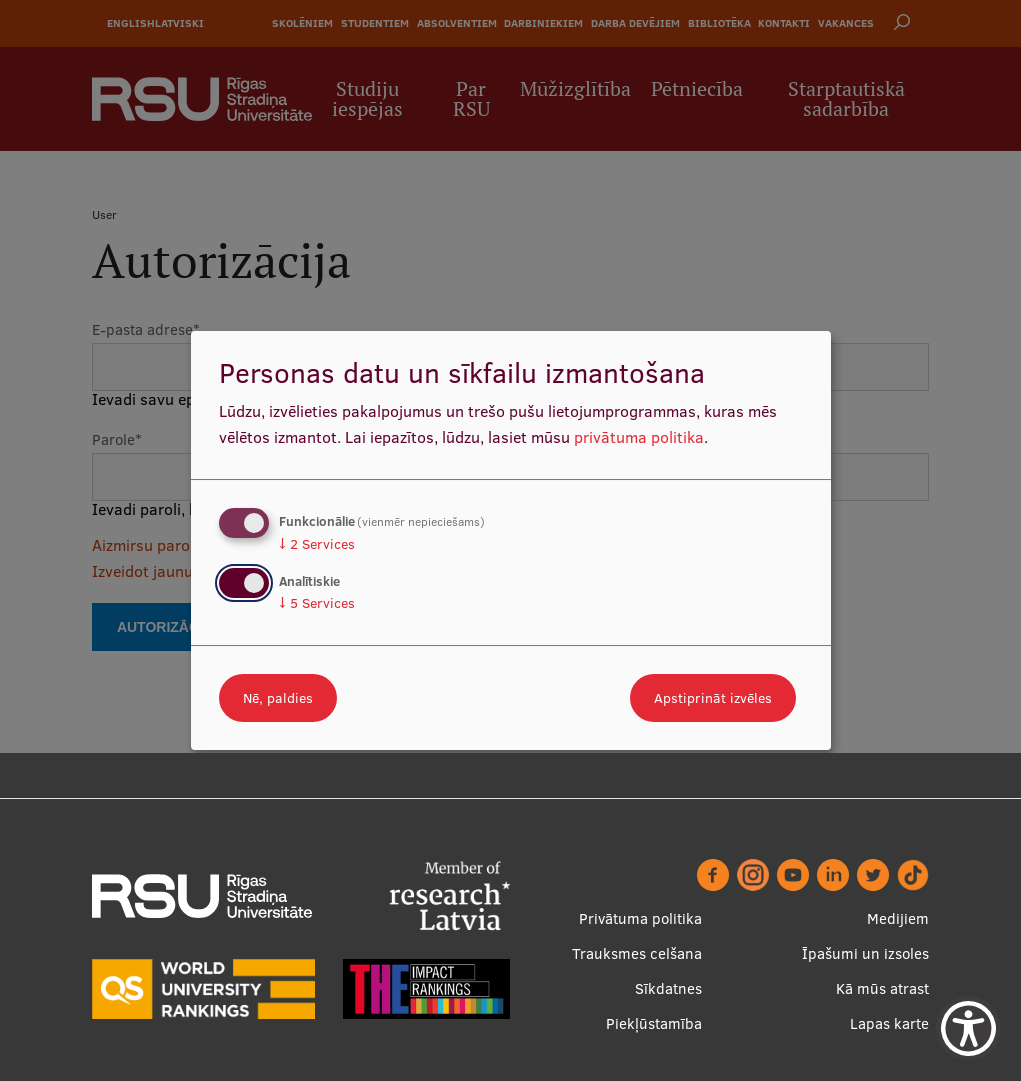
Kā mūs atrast (882, 988)
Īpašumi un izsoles (865, 953)
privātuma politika (639, 437)
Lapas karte (889, 1023)
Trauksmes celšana (637, 953)
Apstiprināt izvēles (713, 698)
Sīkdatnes (668, 988)
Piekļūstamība (654, 1023)
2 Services (317, 544)
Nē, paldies (278, 698)
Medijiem (898, 918)
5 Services (317, 603)
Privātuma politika (640, 918)
